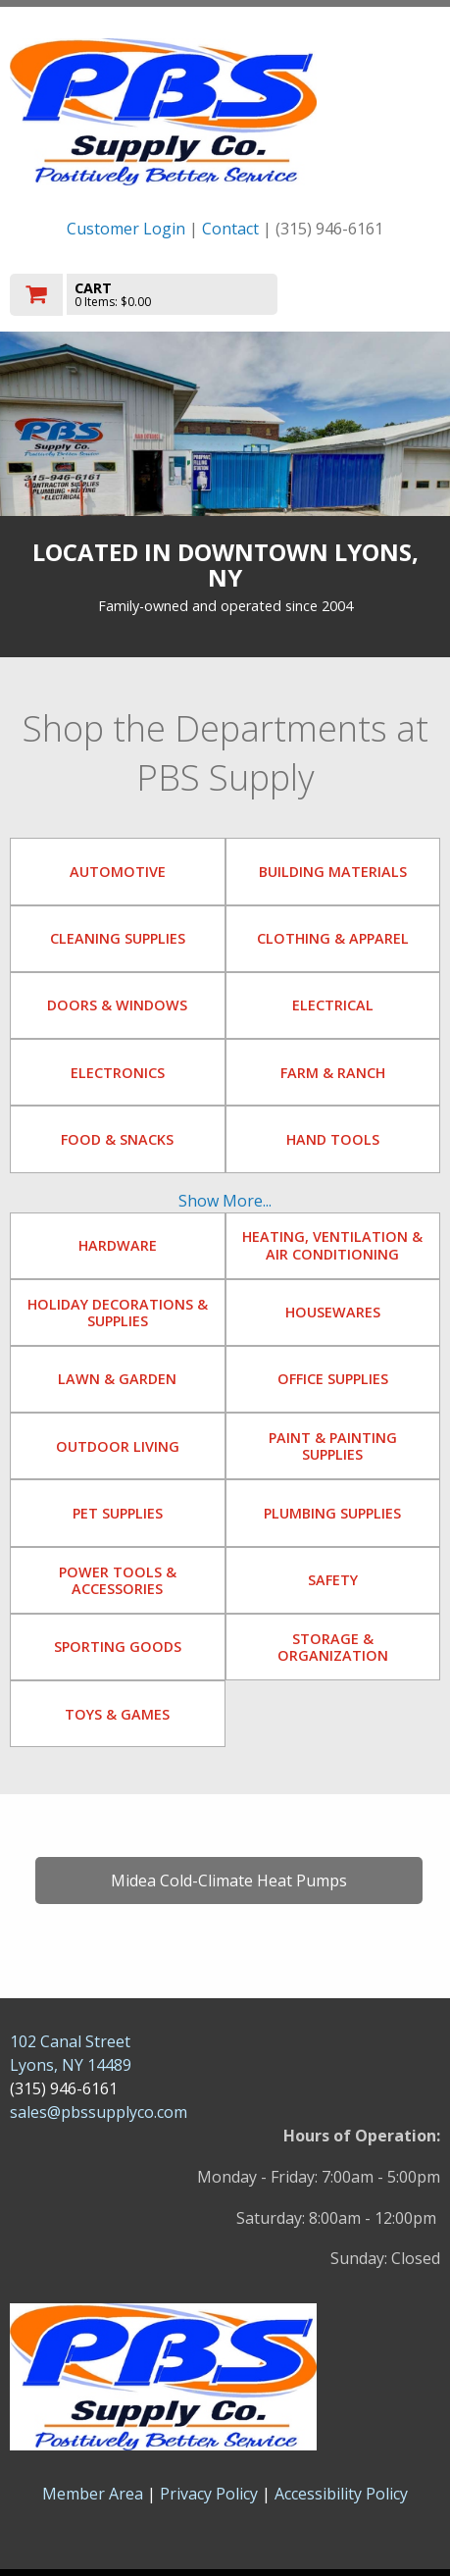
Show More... (225, 1200)
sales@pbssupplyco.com (98, 2112)
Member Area (92, 2493)
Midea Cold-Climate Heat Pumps (229, 1880)
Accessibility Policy (341, 2493)
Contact (230, 228)
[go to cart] (160, 295)
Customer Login (126, 228)
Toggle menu (375, 293)
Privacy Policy (211, 2493)
